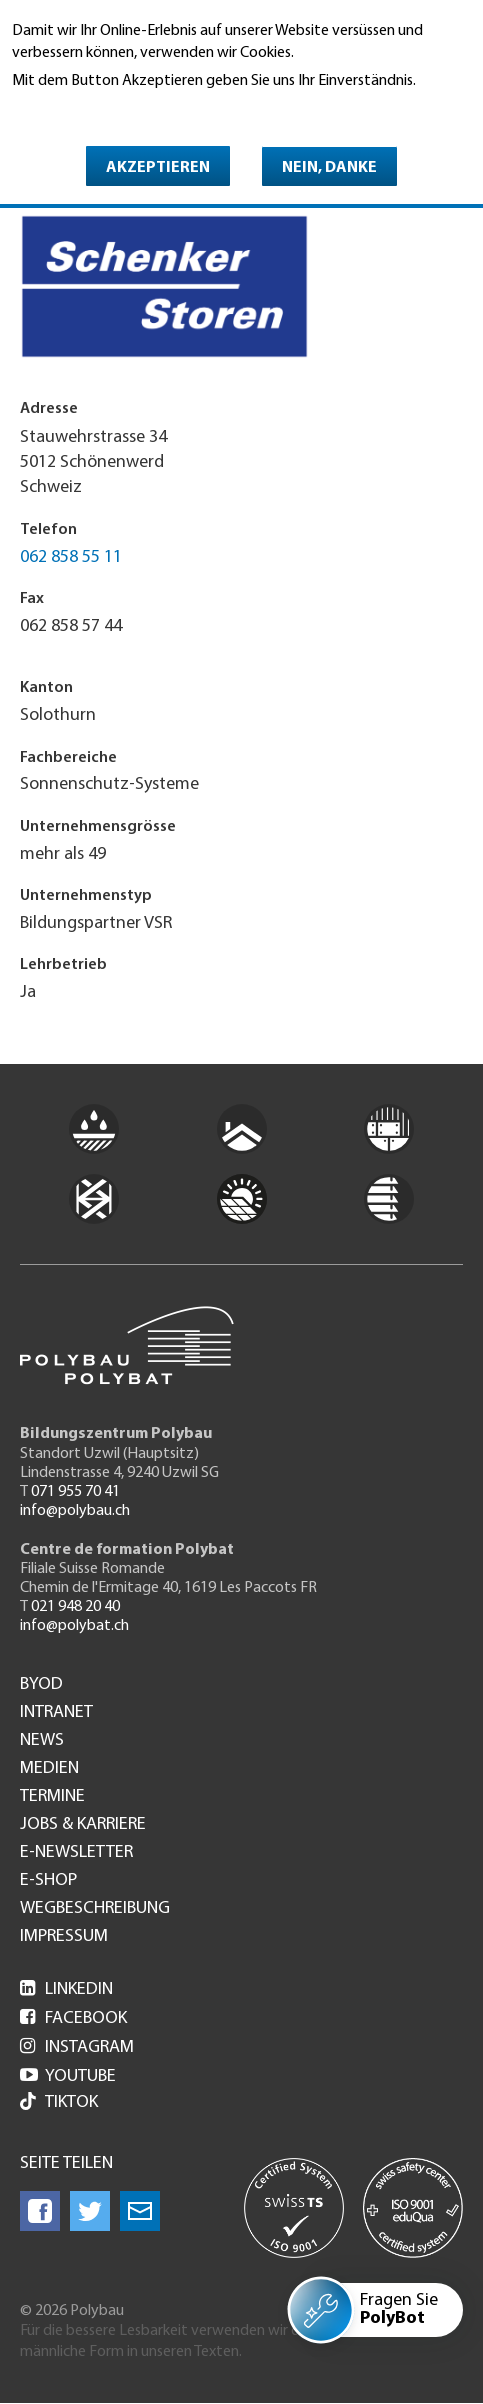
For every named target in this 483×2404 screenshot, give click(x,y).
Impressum (64, 1937)
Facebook (73, 2018)
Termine (52, 1797)
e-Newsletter (76, 1853)
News (42, 1741)
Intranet (56, 1713)
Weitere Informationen (98, 109)
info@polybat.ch (74, 1626)
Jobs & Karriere (83, 1825)
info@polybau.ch (75, 1511)
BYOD (41, 1685)
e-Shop (48, 1881)
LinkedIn (66, 1989)
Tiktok (59, 2103)
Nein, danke (329, 168)
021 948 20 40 (75, 1607)
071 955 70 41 (75, 1492)
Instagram (77, 2047)
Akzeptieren (158, 168)
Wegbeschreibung (95, 1909)
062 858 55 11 (71, 557)
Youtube (68, 2076)
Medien (49, 1769)
